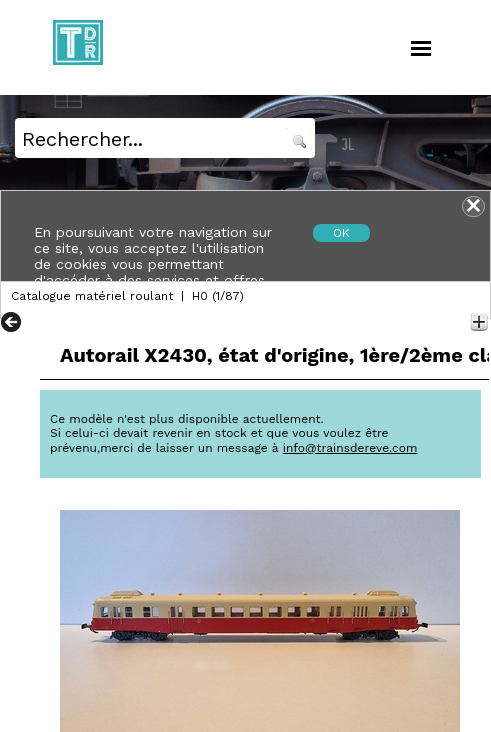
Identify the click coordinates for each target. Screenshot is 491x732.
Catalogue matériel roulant (92, 296)
